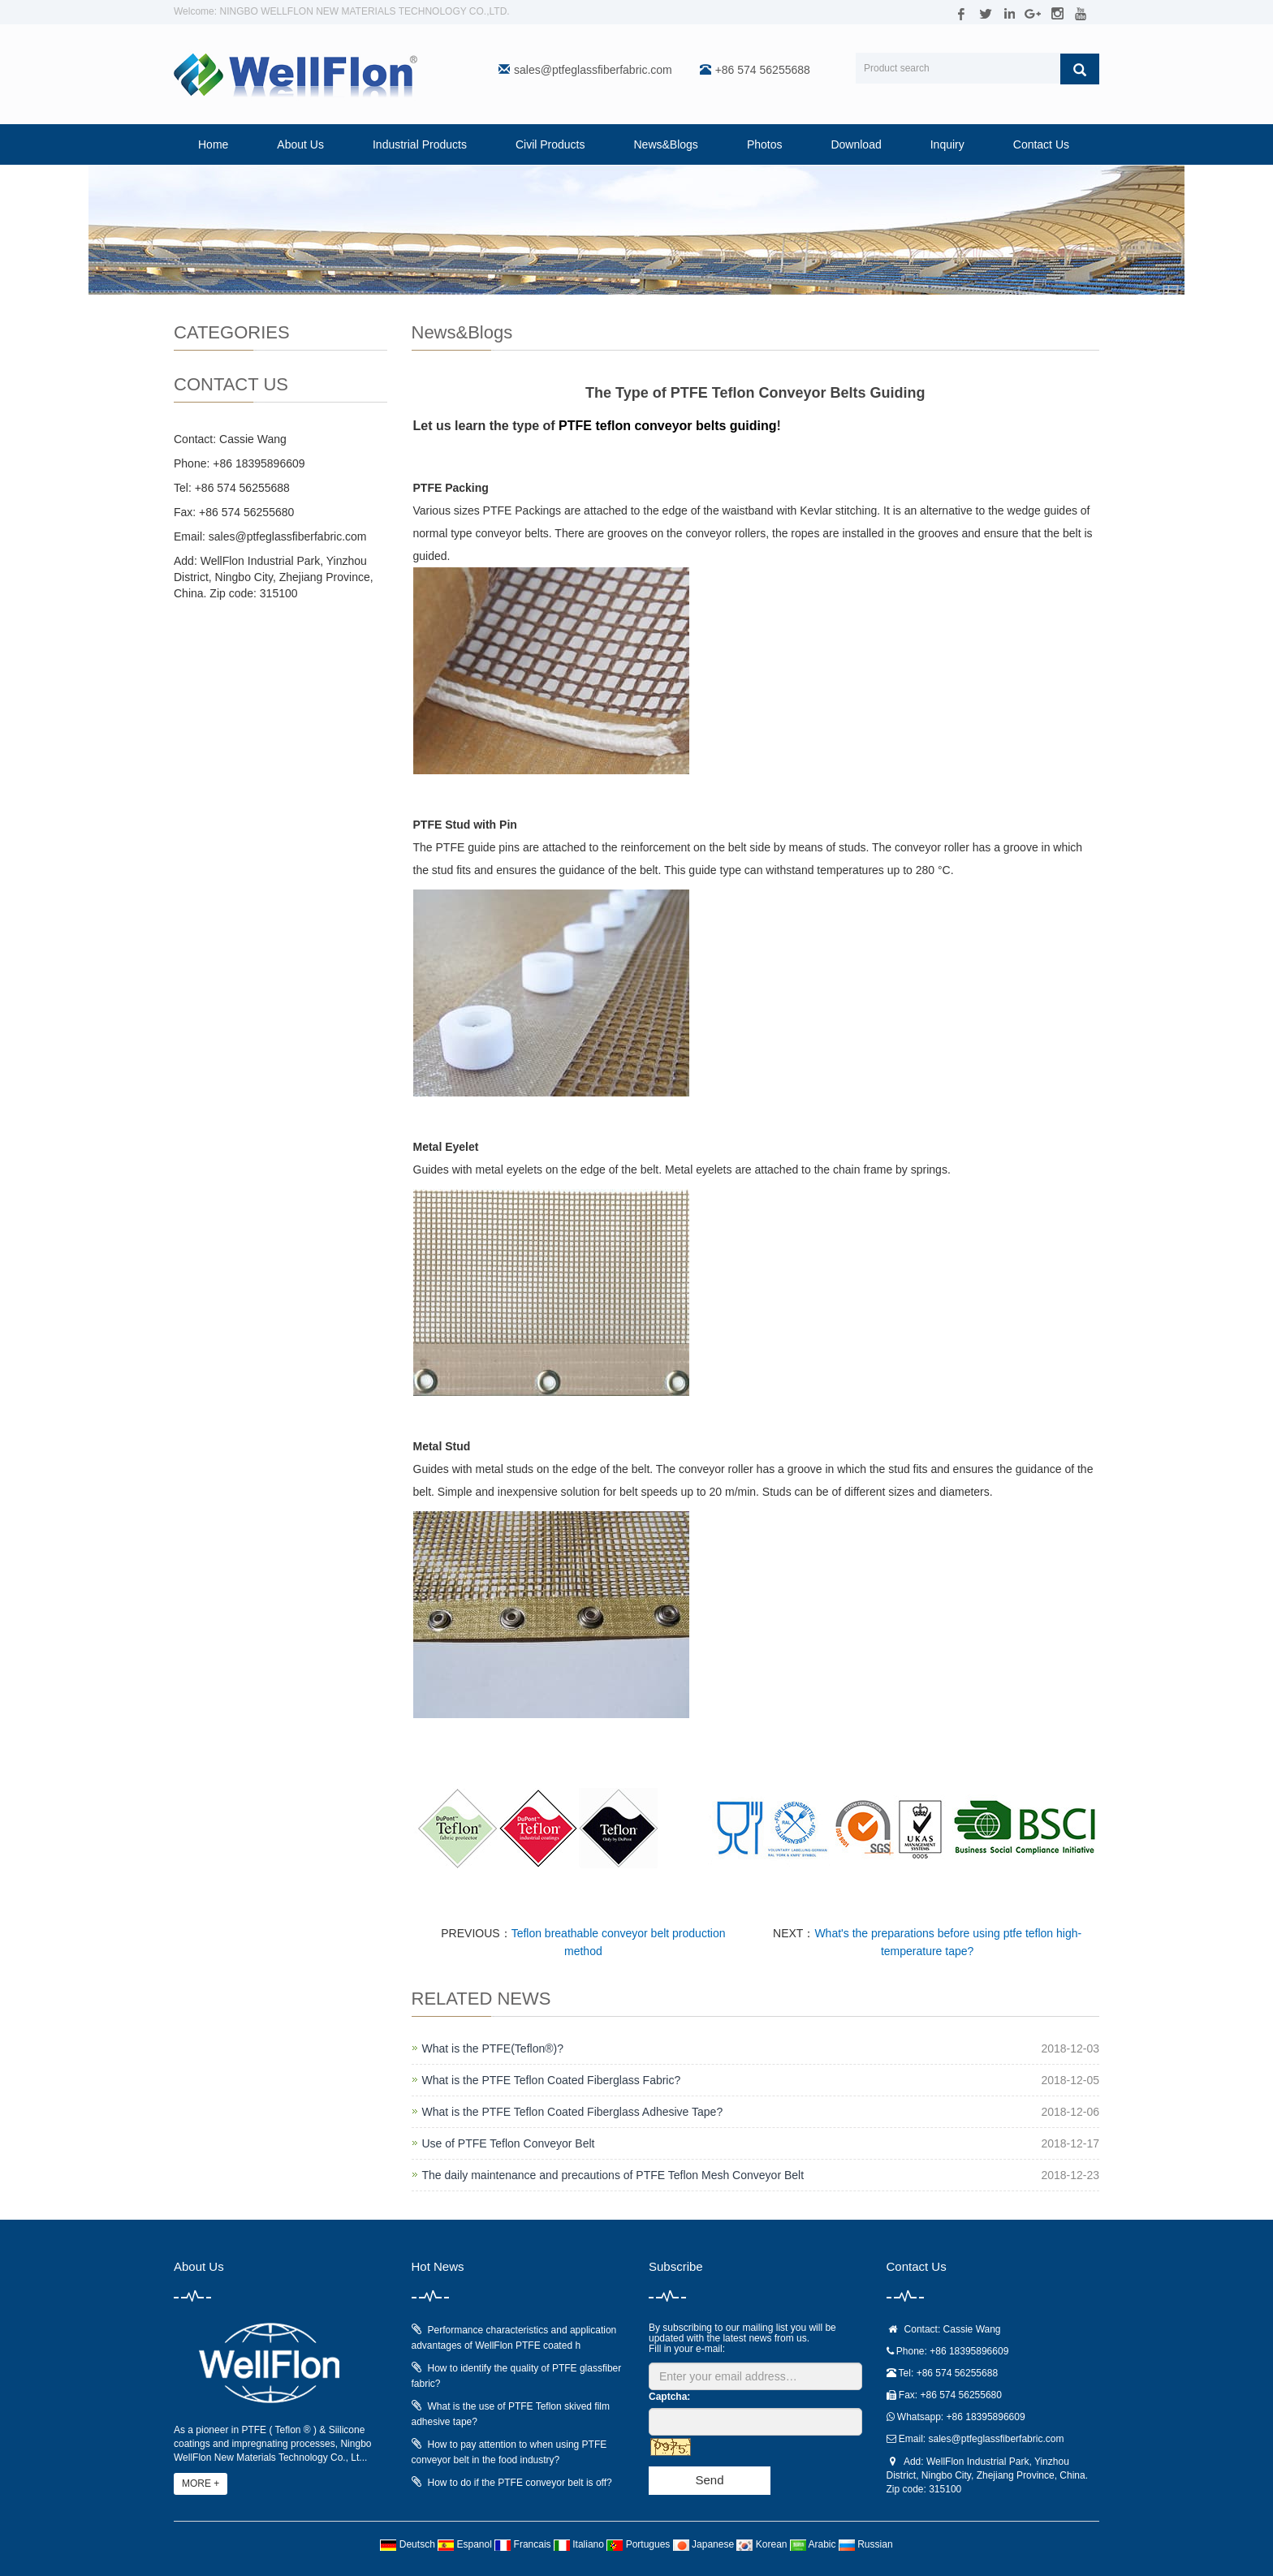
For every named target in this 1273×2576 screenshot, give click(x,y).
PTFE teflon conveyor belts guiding (667, 426)
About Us (300, 144)
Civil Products (550, 144)
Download (856, 144)
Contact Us (1041, 144)
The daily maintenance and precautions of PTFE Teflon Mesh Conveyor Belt (613, 2175)
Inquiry (947, 144)
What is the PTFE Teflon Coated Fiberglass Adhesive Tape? (572, 2111)
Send (709, 2480)
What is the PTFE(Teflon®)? (492, 2048)
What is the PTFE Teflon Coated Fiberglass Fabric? (551, 2080)
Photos (765, 144)
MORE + (200, 2483)
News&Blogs (666, 144)
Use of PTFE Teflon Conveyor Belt (508, 2143)
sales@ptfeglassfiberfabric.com (593, 69)
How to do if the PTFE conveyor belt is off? (520, 2482)
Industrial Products (420, 144)
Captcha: (669, 2396)
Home (213, 144)
